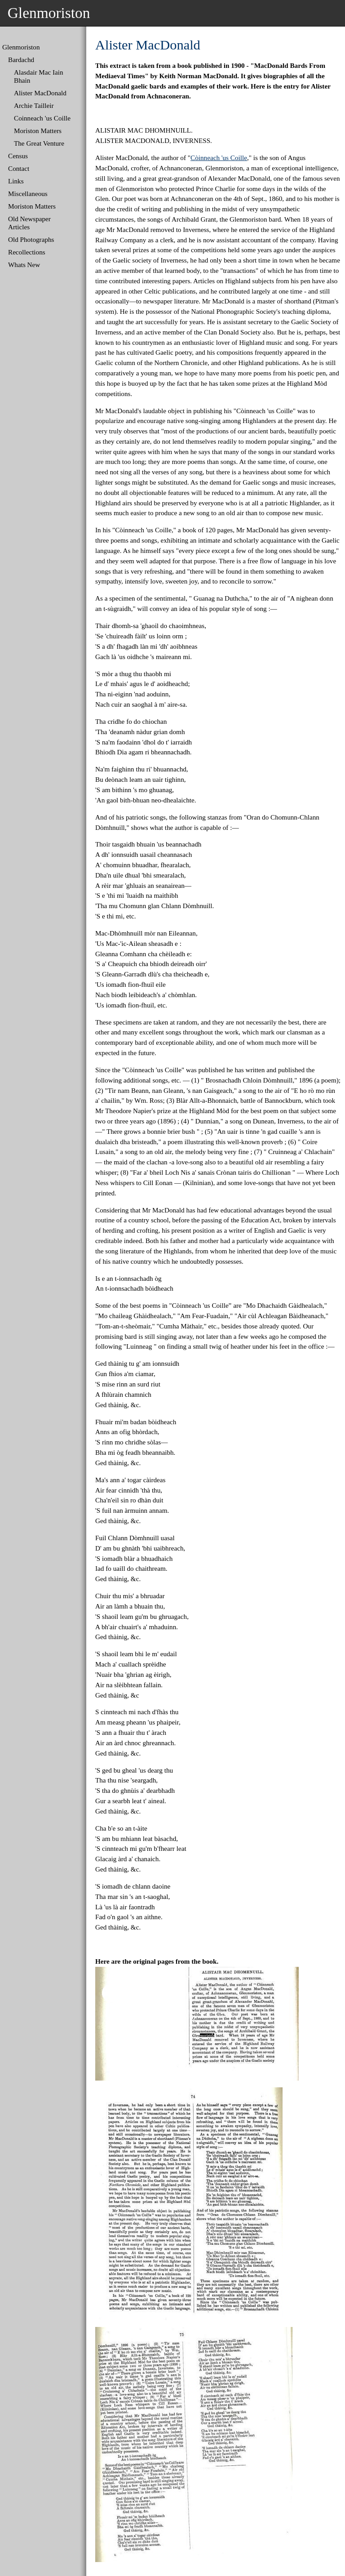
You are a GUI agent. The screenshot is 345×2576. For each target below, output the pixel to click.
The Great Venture (39, 143)
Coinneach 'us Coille (42, 118)
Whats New (24, 264)
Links (16, 181)
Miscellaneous (28, 193)
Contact (18, 168)
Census (18, 156)
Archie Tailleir (33, 105)
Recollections (26, 252)
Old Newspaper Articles (29, 223)
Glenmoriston (21, 47)
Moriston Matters (38, 130)
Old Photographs (31, 239)
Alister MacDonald (40, 93)
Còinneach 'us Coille (218, 157)
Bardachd (21, 59)
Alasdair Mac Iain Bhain (38, 76)
